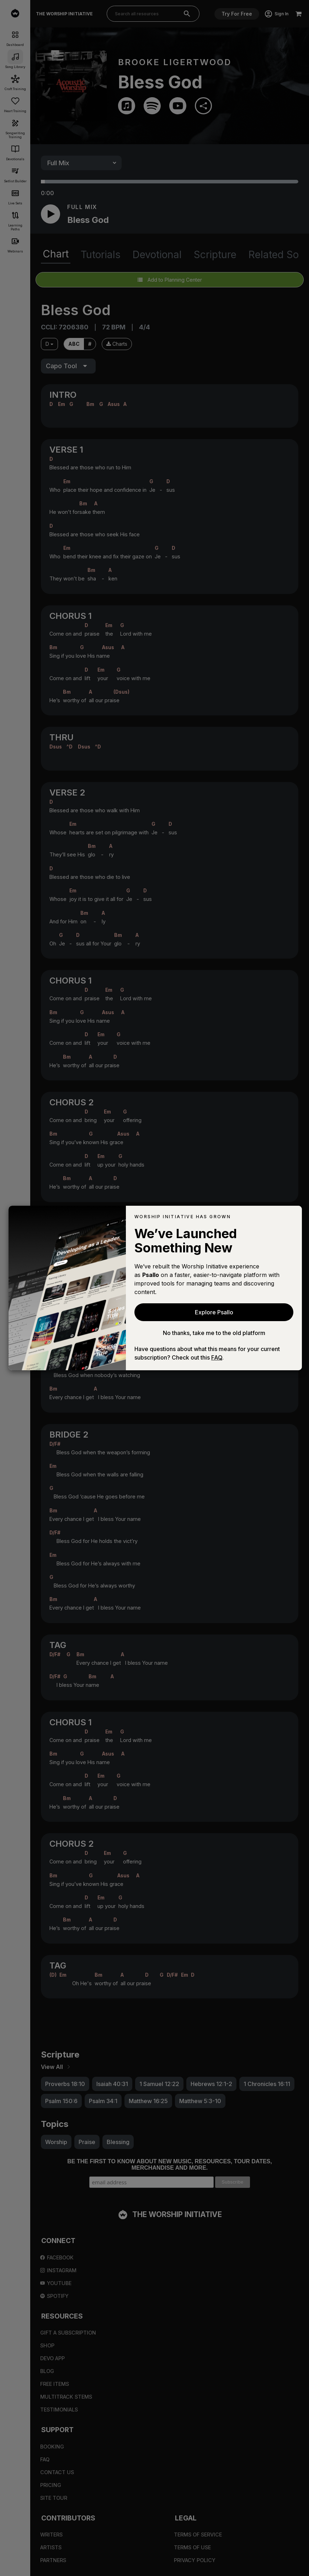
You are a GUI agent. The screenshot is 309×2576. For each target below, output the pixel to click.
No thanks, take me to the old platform (214, 1332)
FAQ (216, 1357)
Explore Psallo (214, 1312)
